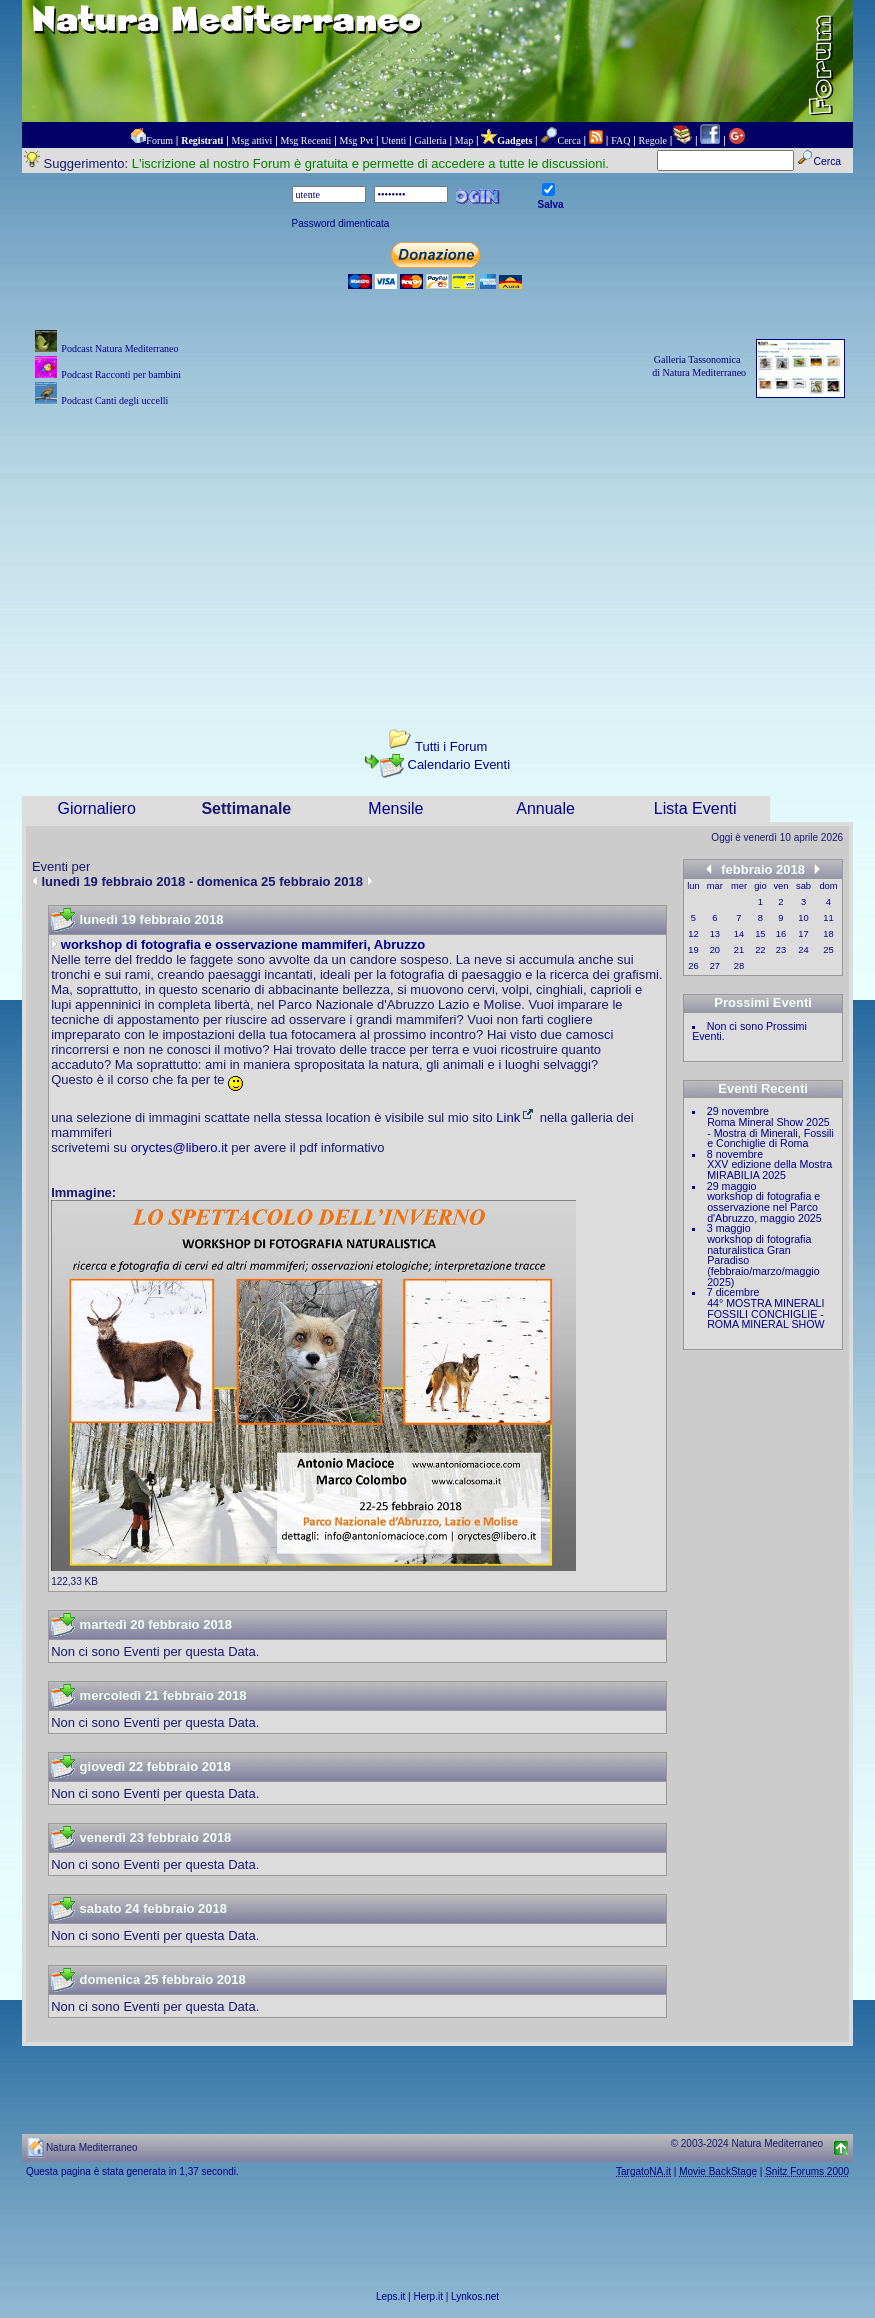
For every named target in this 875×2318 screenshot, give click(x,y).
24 (803, 950)
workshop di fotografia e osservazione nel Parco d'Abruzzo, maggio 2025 (764, 1206)
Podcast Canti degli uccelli (114, 400)
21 (739, 950)
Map (464, 140)
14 (739, 934)
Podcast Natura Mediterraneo (119, 348)
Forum (159, 140)
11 (828, 918)
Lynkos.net (475, 2296)
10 (803, 918)
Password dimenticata (341, 223)
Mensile (395, 808)
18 (828, 934)
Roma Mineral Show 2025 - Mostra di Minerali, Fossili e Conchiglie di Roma (770, 1132)
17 (803, 934)
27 (715, 966)
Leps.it (390, 2296)
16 (781, 934)
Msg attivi (252, 140)
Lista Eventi (695, 808)
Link (516, 1117)
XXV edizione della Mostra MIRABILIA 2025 (769, 1169)
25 (828, 950)
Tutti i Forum (451, 746)
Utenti (393, 140)
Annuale (545, 808)
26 (693, 966)
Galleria (430, 140)
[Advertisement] (437, 551)
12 (693, 934)
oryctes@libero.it (179, 1147)
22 (760, 950)
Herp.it (428, 2296)
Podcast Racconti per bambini (121, 374)
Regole (653, 140)
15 (760, 934)
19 (693, 950)
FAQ (620, 140)
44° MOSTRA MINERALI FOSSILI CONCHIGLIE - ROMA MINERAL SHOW (765, 1313)
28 (739, 966)
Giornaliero (97, 808)
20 (715, 950)
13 (715, 934)
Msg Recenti (306, 140)
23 (781, 950)
